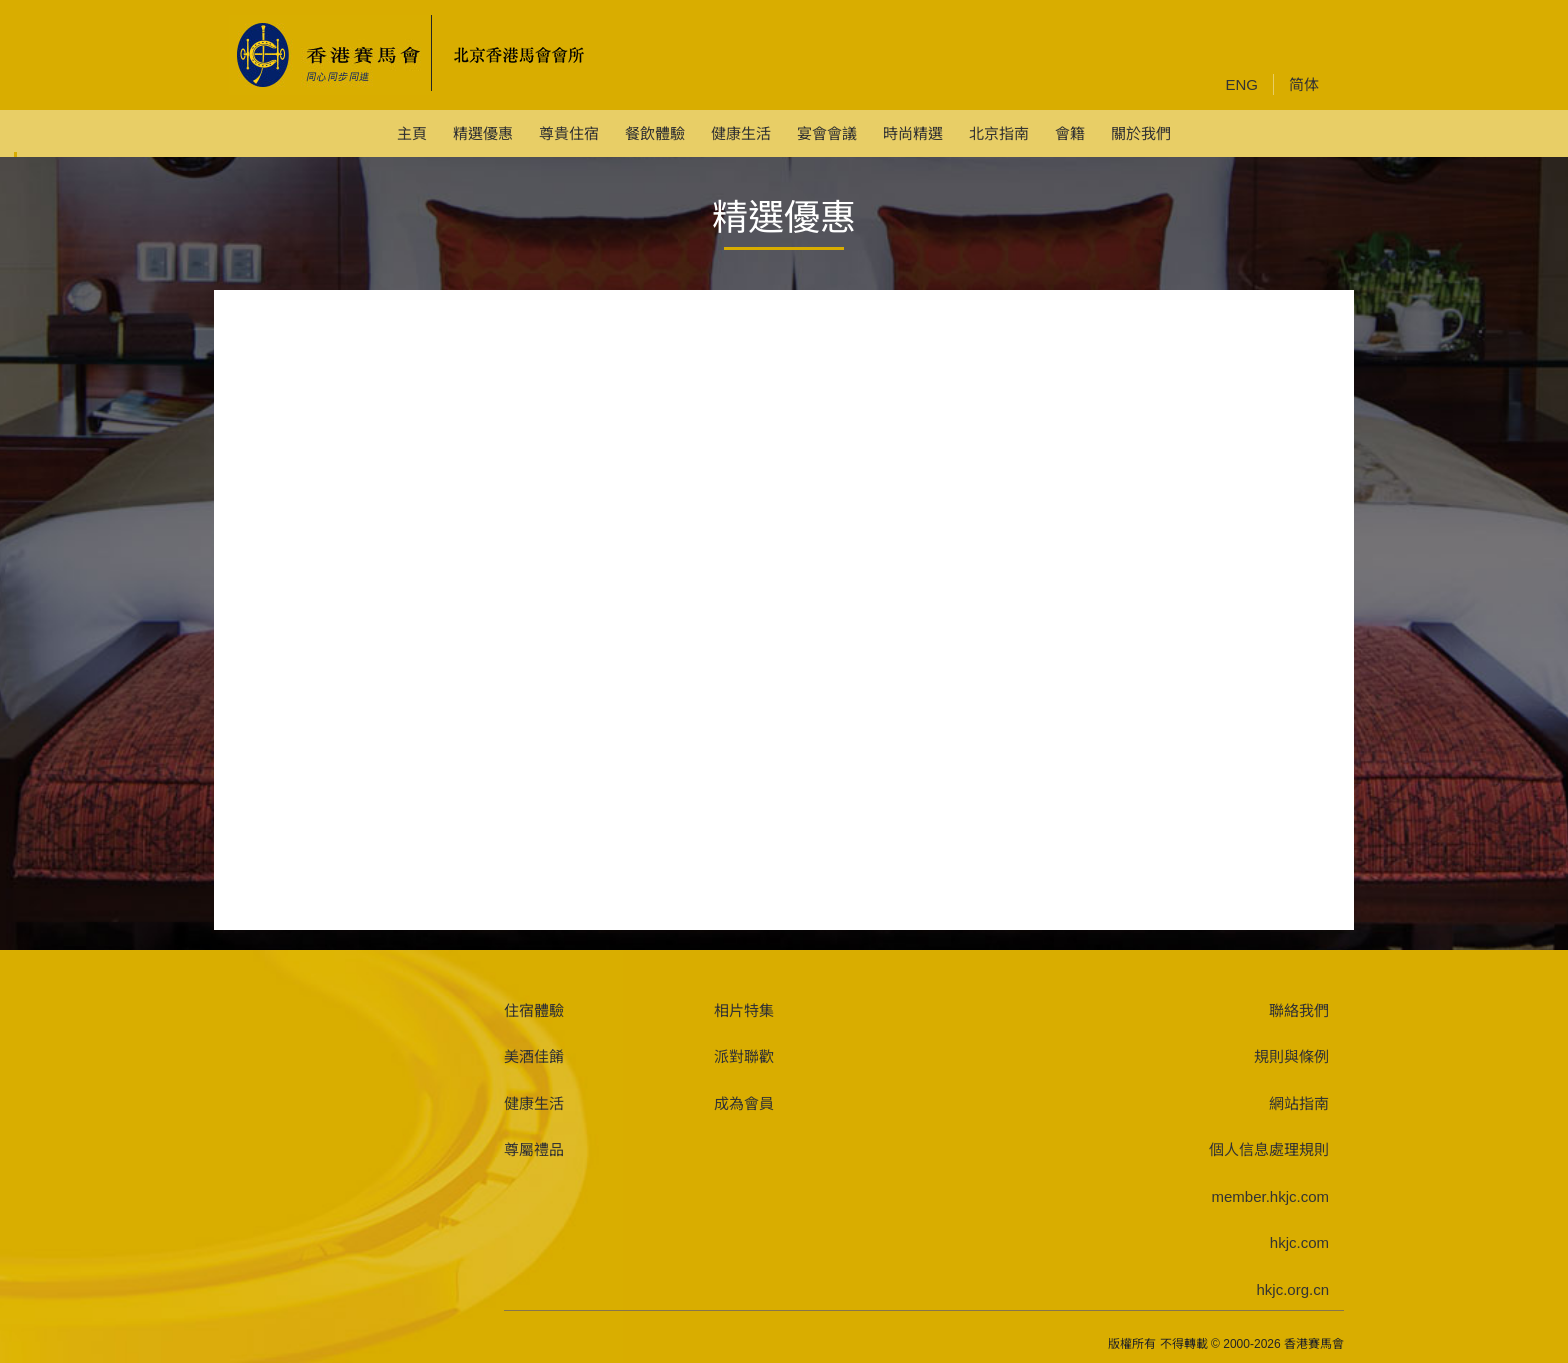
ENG (1241, 84)
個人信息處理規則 (1269, 1149)
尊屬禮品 (534, 1149)
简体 (1304, 84)
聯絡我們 (1299, 1010)
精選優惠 (483, 133)
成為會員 (744, 1103)
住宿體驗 (534, 1010)
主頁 (412, 133)
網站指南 (1299, 1103)
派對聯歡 (744, 1056)
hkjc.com (1299, 1242)
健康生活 (534, 1103)
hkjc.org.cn (1292, 1289)
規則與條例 (1291, 1056)
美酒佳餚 (534, 1056)
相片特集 (744, 1010)
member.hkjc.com (1270, 1196)
